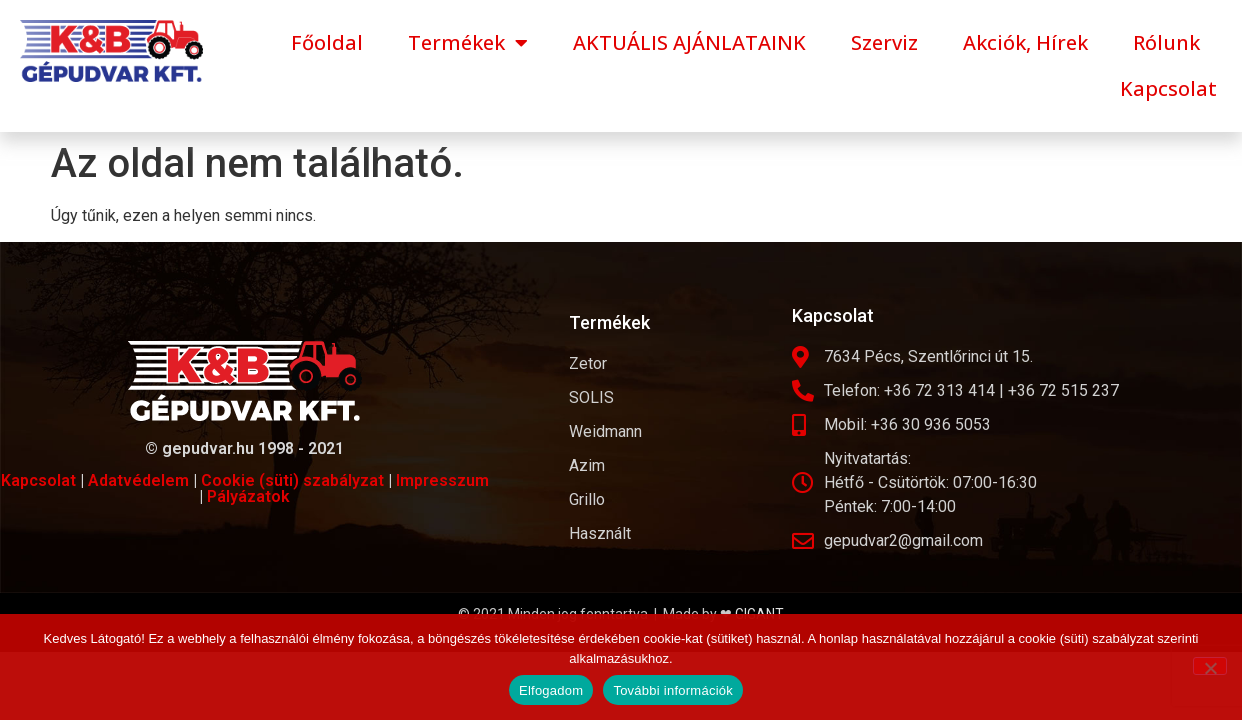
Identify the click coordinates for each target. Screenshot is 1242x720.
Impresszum (442, 480)
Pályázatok (248, 496)
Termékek (468, 43)
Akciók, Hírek (1025, 42)
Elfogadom (551, 690)
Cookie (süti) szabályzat (292, 480)
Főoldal (327, 42)
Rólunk (1166, 42)
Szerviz (884, 42)
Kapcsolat (1168, 88)
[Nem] (1210, 666)
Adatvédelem (138, 480)
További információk (673, 690)
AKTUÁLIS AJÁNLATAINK (689, 42)
